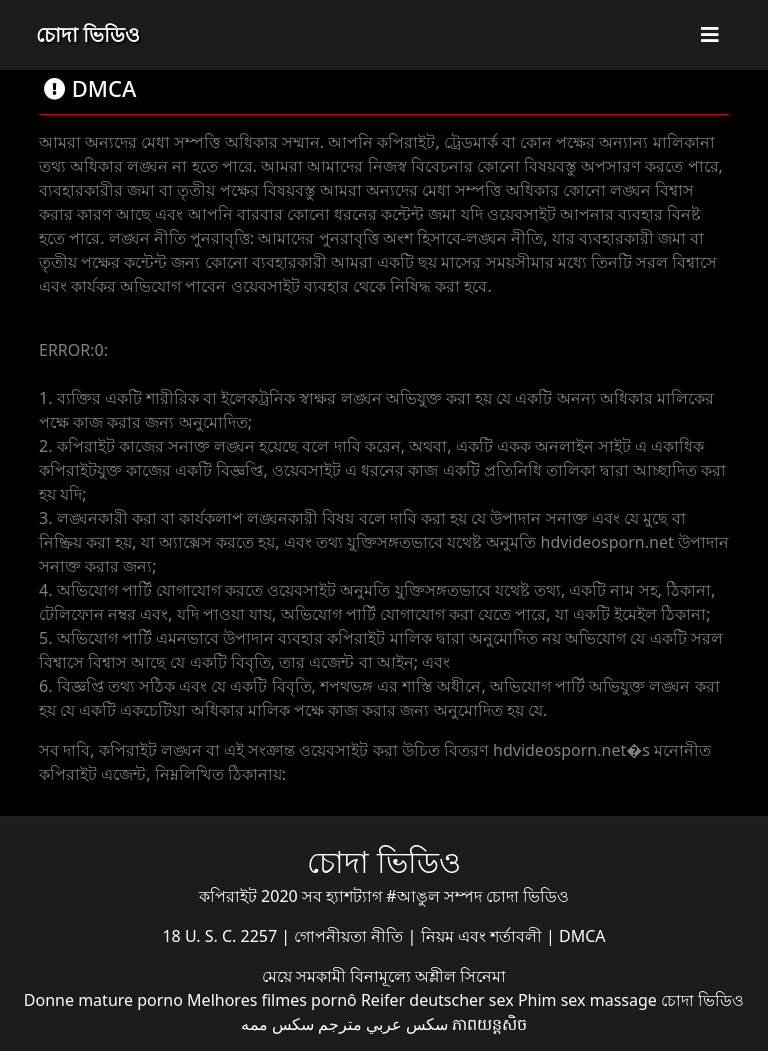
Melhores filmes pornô (272, 1000)
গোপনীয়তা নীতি (350, 936)
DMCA (582, 936)
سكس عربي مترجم (383, 1024)
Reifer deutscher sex (437, 1000)
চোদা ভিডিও (88, 34)
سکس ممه (277, 1024)
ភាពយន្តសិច (489, 1024)
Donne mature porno (103, 1000)
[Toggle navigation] (710, 35)
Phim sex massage (587, 1000)
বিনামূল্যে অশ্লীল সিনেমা (428, 976)
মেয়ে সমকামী (306, 976)
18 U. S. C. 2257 (221, 936)
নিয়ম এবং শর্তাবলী (483, 936)
